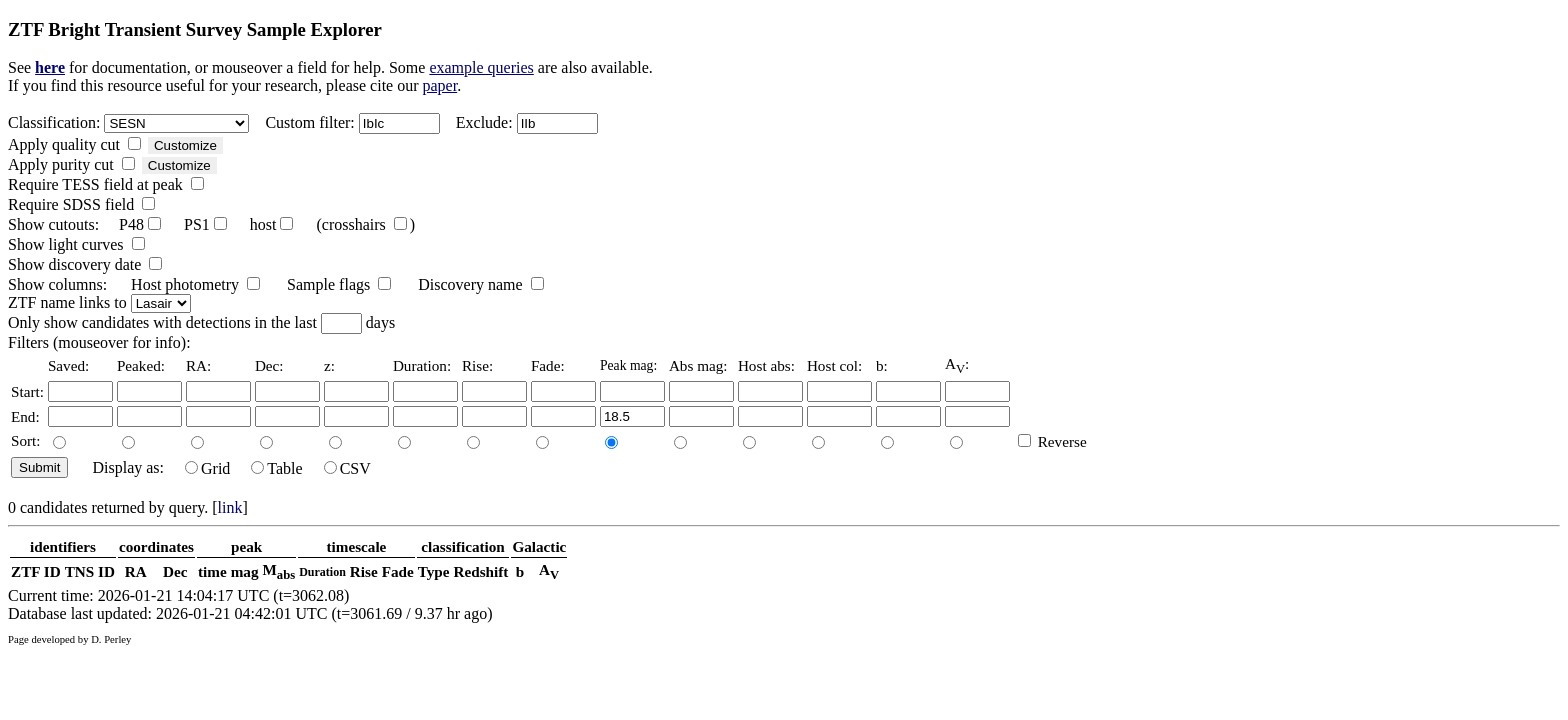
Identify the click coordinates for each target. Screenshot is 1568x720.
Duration (322, 572)
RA (136, 571)
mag (245, 571)
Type (434, 571)
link (230, 507)
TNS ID (90, 571)
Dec (175, 571)
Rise (364, 571)
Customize (185, 145)
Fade (398, 571)
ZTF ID (36, 571)
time (212, 571)
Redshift (481, 571)
